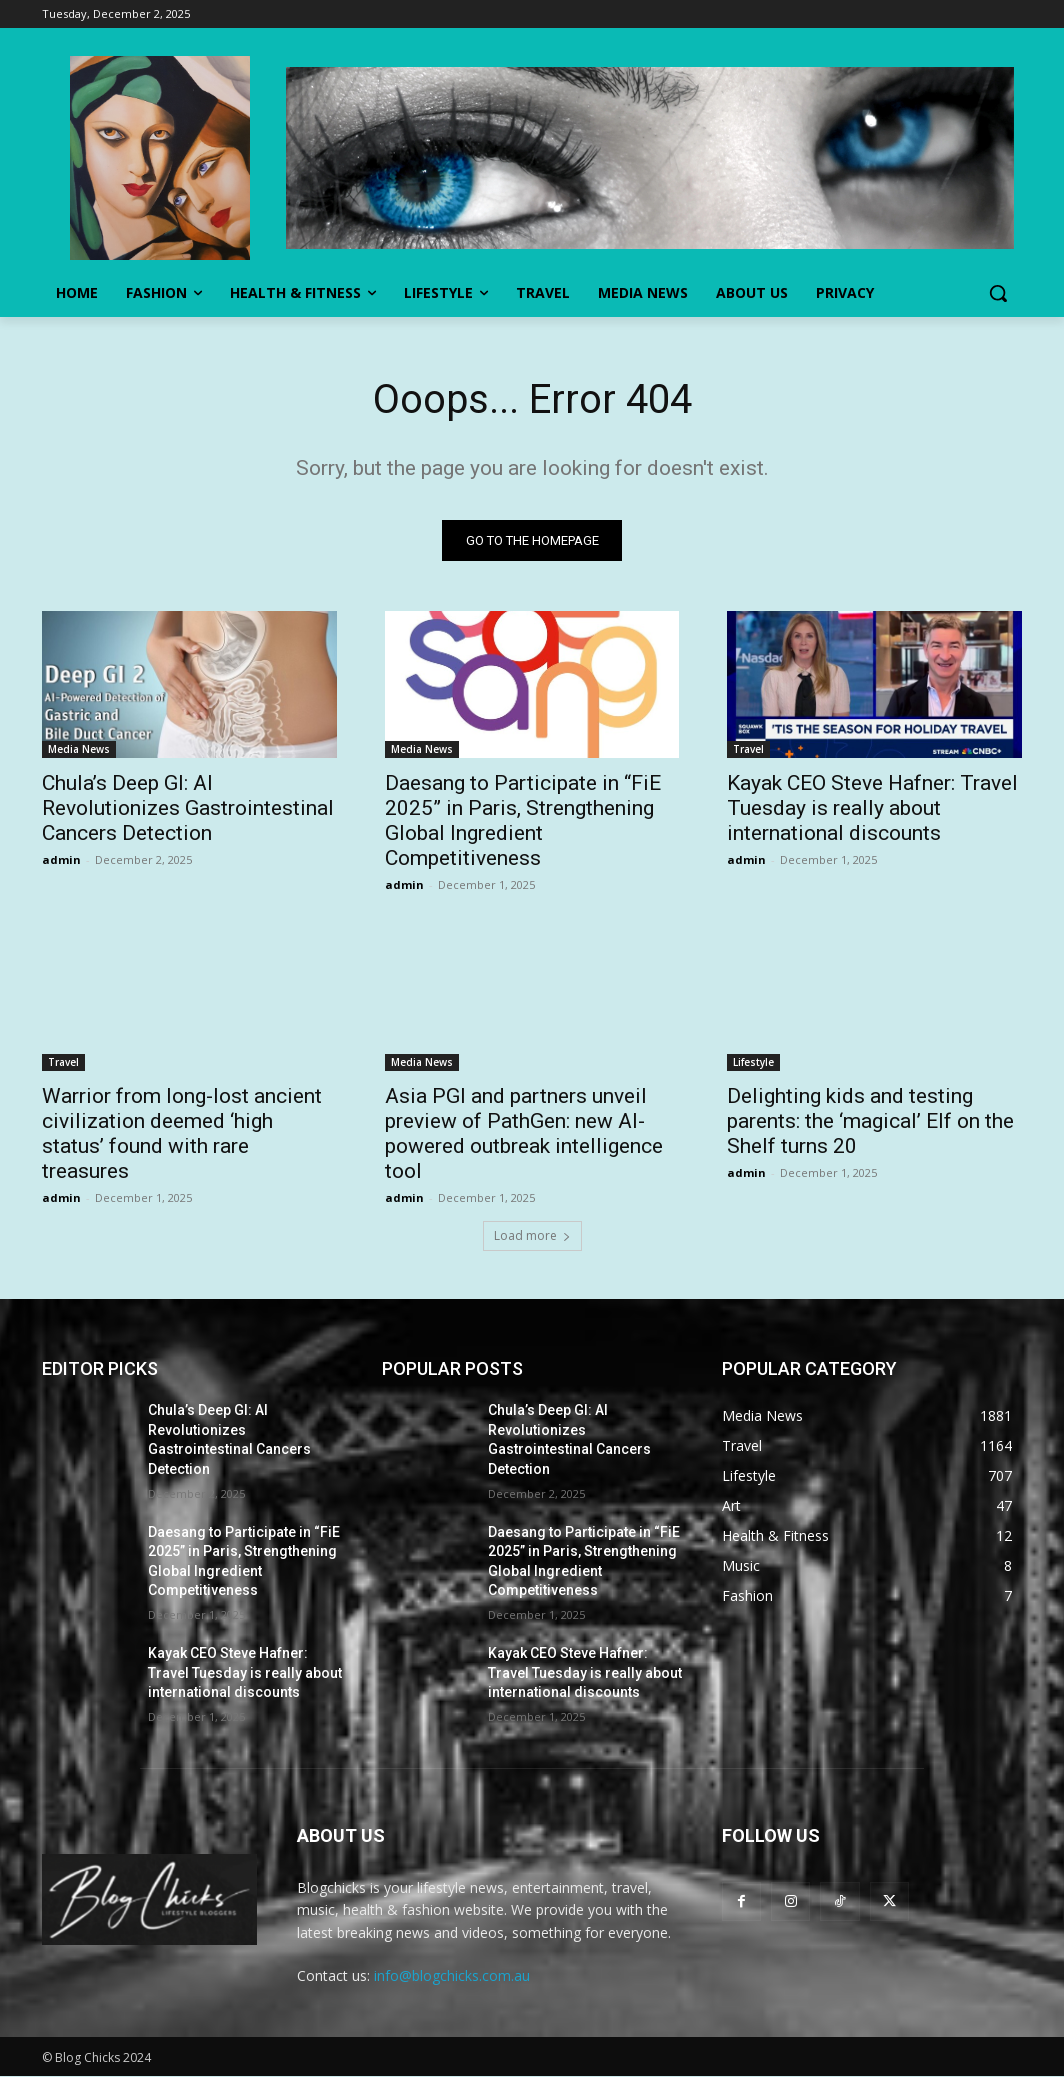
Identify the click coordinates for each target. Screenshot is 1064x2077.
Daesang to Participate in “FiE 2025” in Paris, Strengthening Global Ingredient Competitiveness (523, 820)
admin (61, 859)
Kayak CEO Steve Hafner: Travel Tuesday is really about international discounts (872, 808)
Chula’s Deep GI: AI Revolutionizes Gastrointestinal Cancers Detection (188, 808)
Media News (79, 749)
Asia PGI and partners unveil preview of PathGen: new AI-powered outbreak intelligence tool (524, 1134)
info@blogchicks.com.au (452, 1975)
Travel (748, 749)
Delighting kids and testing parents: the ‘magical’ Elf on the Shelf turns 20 (870, 1122)
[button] (998, 293)
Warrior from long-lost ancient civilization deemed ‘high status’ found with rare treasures (182, 1134)
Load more (532, 1236)
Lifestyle (753, 1063)
